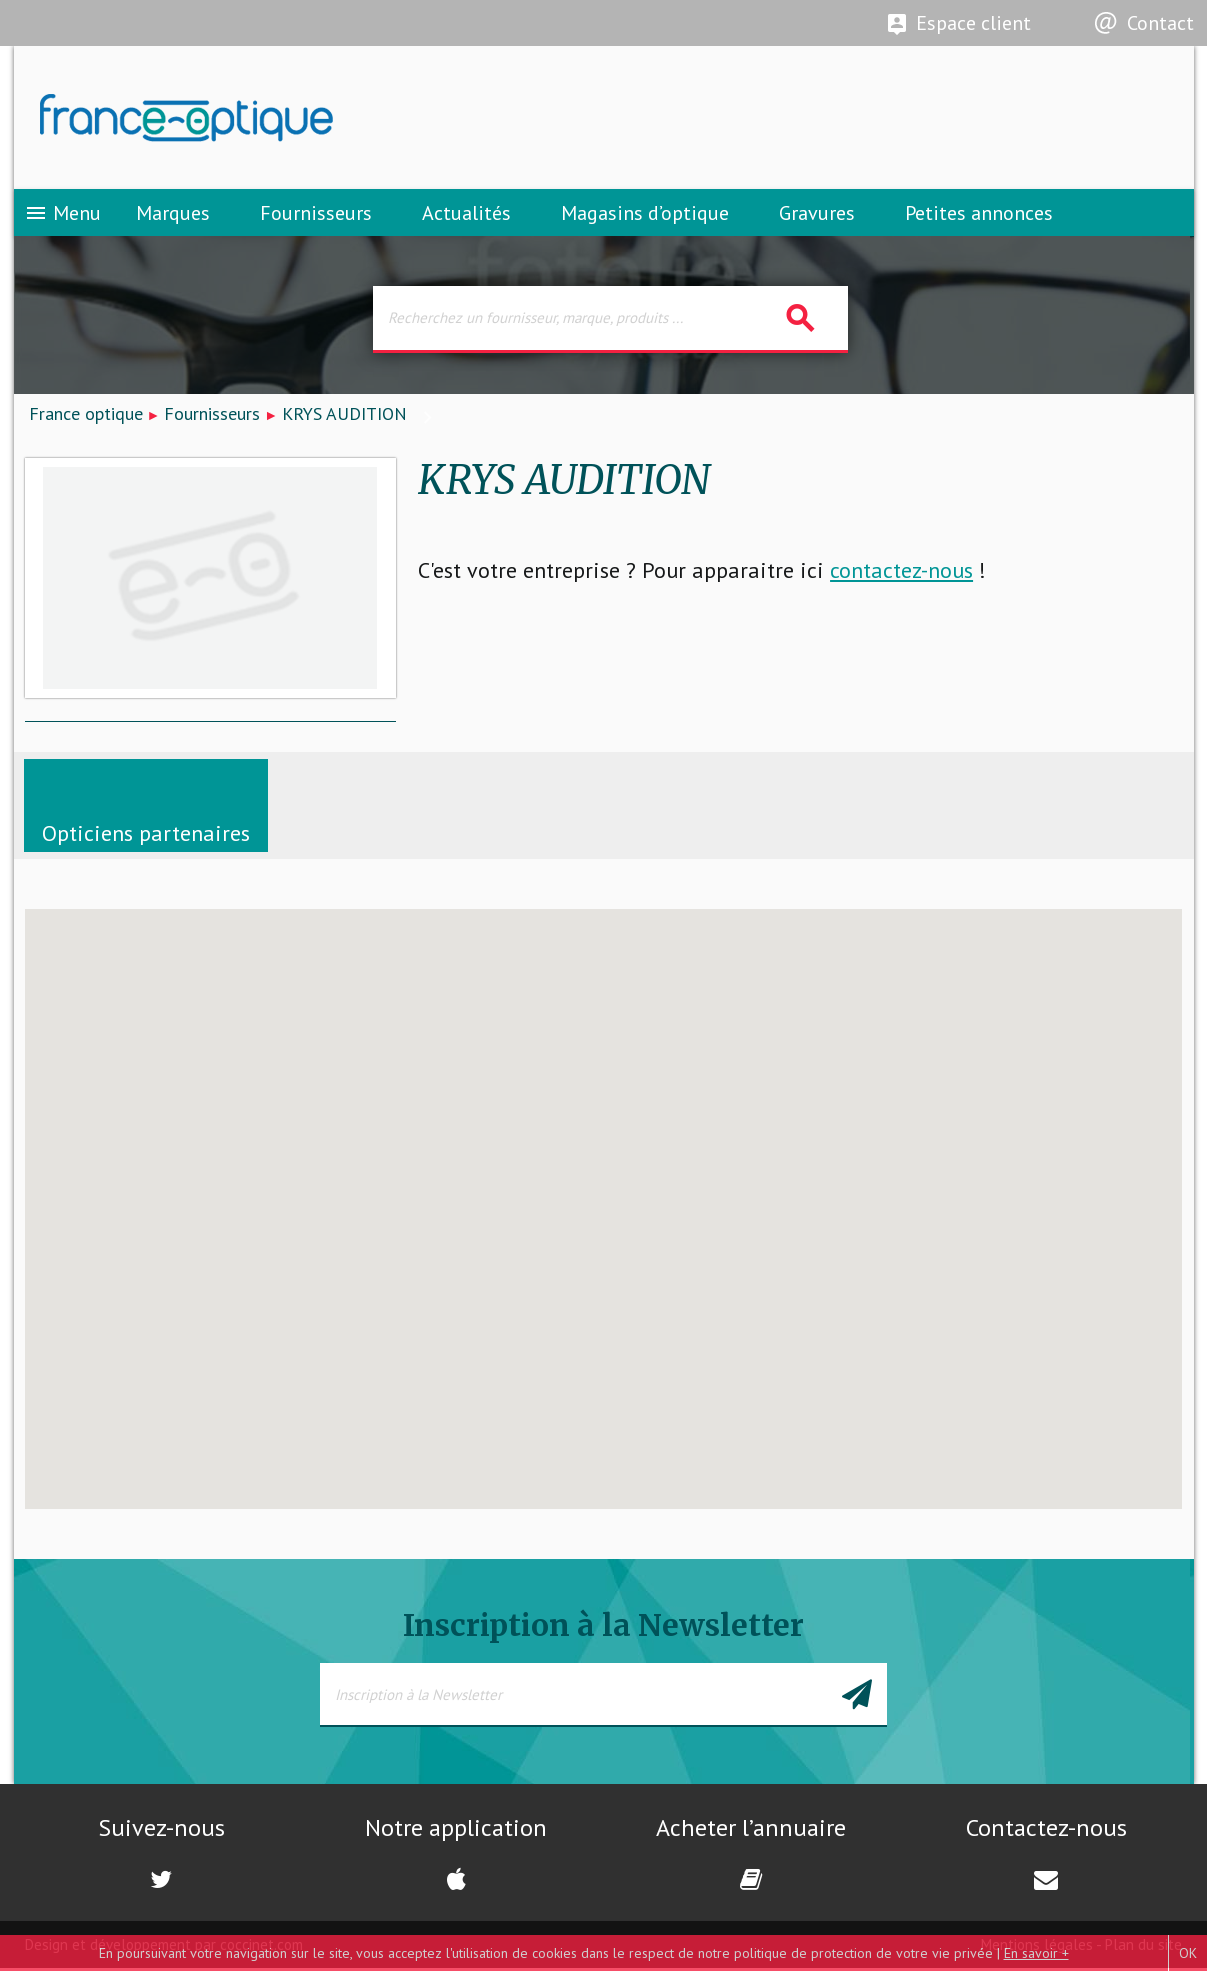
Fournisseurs (316, 215)
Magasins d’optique (645, 215)
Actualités (466, 215)
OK (1188, 1953)
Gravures (817, 215)
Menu (62, 215)
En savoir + (1036, 1953)
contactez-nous (901, 573)
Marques (173, 215)
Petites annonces (979, 215)
